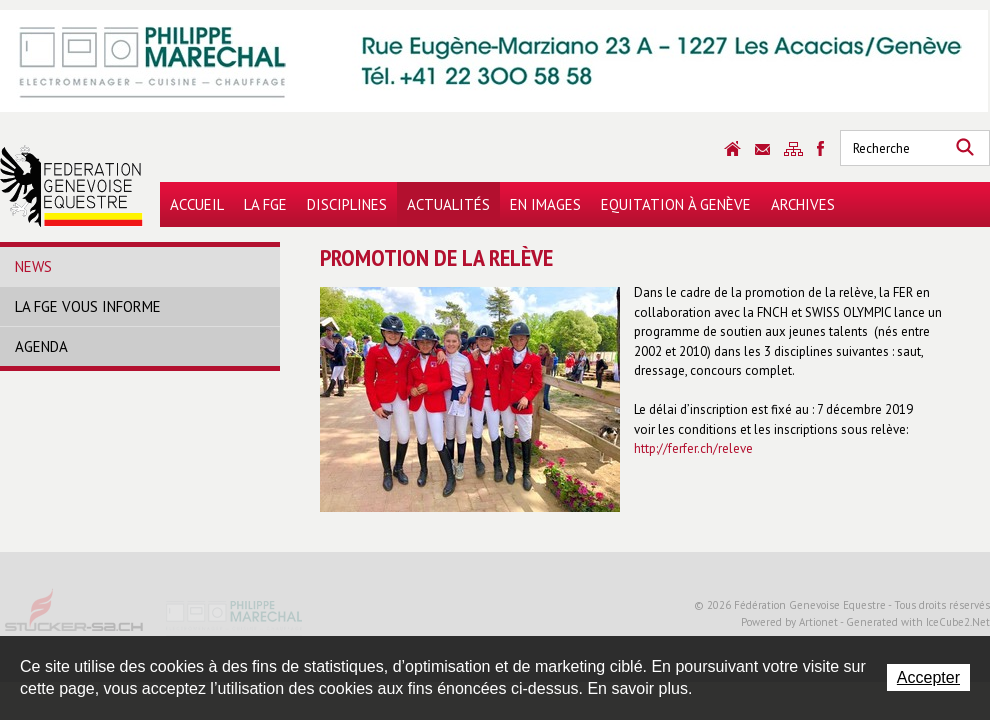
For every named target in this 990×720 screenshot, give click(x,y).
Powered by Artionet (789, 622)
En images (545, 204)
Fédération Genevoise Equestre (71, 186)
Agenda (41, 346)
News (33, 266)
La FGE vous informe (88, 306)
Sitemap (793, 149)
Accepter (928, 677)
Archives (803, 204)
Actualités (448, 204)
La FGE (265, 204)
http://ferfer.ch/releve (693, 448)
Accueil (197, 204)
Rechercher (965, 148)
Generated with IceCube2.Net (918, 622)
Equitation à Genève (676, 204)
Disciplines (347, 204)
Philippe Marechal (235, 617)
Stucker (75, 617)
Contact (762, 149)
